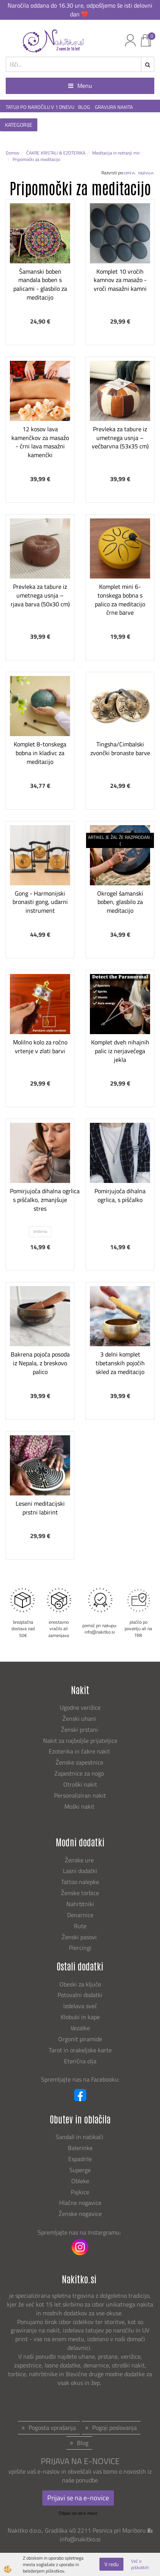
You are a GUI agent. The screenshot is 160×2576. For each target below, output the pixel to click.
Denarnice (80, 1914)
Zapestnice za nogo (80, 1773)
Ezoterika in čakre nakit (80, 1751)
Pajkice (80, 2192)
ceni (130, 172)
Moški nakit (80, 1806)
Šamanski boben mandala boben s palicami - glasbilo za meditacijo (40, 284)
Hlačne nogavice (80, 2202)
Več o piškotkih (140, 2564)
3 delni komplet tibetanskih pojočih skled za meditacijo (120, 1363)
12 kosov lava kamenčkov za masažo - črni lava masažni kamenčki (40, 441)
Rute (80, 1925)
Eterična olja (80, 2061)
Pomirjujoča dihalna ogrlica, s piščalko (120, 1195)
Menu (80, 85)
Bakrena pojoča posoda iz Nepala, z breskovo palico (40, 1363)
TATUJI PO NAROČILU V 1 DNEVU (40, 107)
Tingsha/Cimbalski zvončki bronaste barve (120, 748)
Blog (82, 2442)
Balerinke (80, 2147)
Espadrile (80, 2158)
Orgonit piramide (80, 2039)
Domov (12, 152)
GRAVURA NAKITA (114, 107)
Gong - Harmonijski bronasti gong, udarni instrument (40, 902)
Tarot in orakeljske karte (80, 2050)
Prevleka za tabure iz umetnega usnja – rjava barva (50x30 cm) (40, 595)
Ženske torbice (80, 1892)
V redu (111, 2564)
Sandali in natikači (80, 2136)
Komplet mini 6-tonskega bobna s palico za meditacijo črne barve (120, 599)
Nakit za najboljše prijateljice (80, 1740)
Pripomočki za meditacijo (36, 159)
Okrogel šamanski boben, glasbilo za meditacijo (120, 902)
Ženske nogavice (80, 2213)
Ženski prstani (80, 1729)
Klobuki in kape (80, 2016)
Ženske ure (80, 1860)
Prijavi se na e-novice (78, 2498)
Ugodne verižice (80, 1707)
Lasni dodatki (80, 1870)
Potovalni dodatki (80, 1994)
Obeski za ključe (80, 1984)
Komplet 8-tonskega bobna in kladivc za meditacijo (40, 753)
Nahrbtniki (80, 1903)
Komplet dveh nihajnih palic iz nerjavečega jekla (120, 1051)
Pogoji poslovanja (114, 2427)
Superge (80, 2169)
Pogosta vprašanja (52, 2427)
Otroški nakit (80, 1784)
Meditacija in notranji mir (116, 152)
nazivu (146, 172)
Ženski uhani (80, 1718)
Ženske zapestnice (80, 1762)
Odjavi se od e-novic (78, 2513)
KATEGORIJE (18, 125)
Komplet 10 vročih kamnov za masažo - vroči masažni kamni (120, 280)
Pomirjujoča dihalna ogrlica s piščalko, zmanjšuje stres (40, 1199)
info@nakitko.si (80, 2539)
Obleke (80, 2180)
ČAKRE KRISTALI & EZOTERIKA (55, 152)
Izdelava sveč (80, 2005)
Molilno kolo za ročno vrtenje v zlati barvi (40, 1046)
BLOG (84, 107)
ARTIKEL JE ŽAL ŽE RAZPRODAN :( (120, 840)
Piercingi (80, 1947)
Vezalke (80, 2027)
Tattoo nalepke (80, 1881)
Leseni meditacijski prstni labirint (40, 1508)
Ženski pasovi (80, 1937)
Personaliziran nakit (80, 1795)
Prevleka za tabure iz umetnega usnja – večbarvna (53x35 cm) (120, 437)
